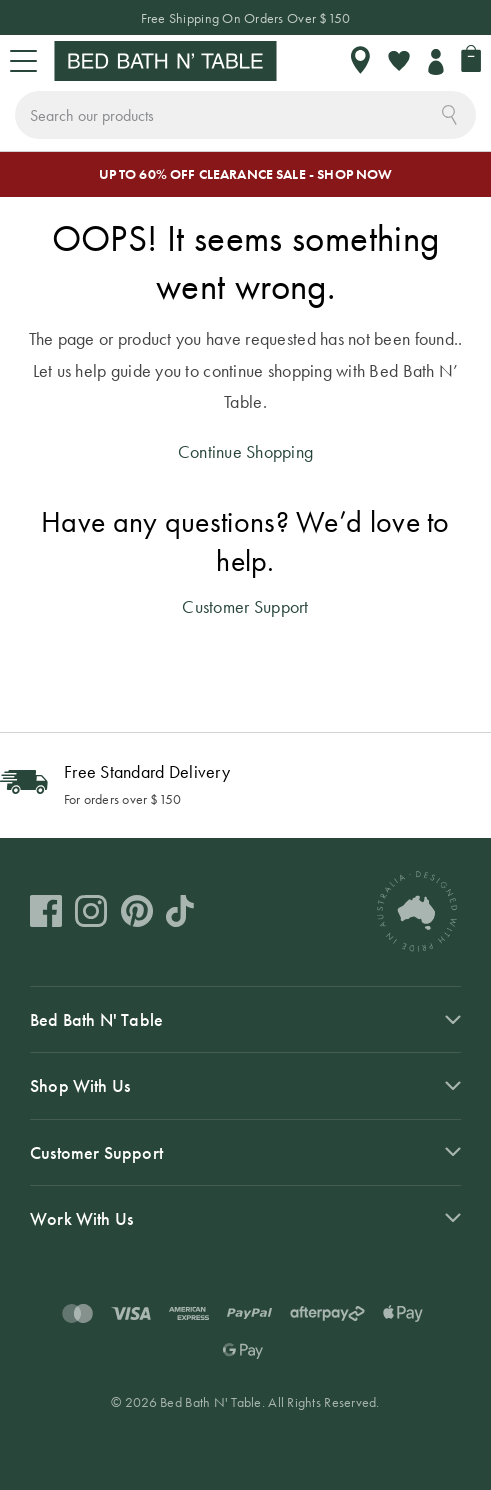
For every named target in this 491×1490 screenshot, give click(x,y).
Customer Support (245, 606)
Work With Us (81, 1218)
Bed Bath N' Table (96, 1019)
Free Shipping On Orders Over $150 (246, 18)
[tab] (245, 1019)
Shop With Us (80, 1085)
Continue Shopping (246, 451)
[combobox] (245, 115)
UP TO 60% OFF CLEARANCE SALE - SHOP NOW (246, 174)
